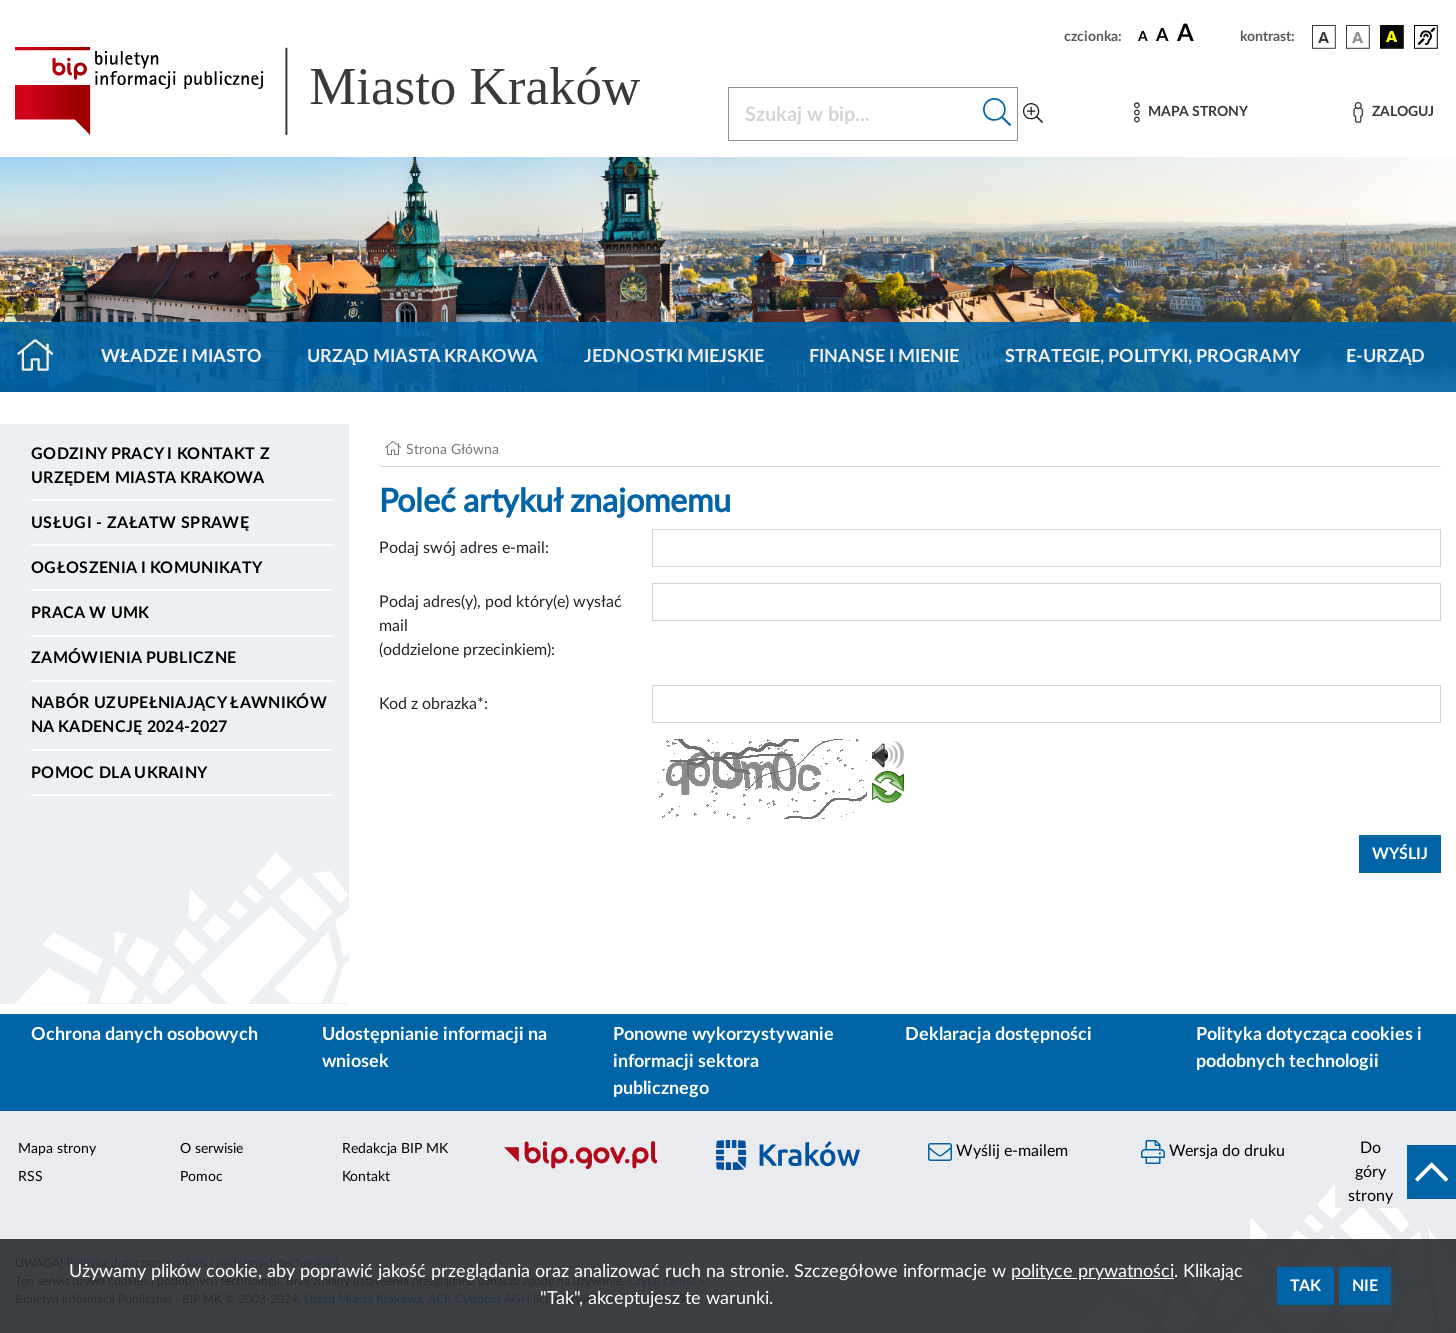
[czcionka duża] (1205, 34)
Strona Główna (452, 450)
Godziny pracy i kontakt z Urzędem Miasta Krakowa (150, 466)
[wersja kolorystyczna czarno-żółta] (1392, 37)
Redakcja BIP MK (395, 1149)
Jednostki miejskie (674, 357)
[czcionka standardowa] (1143, 36)
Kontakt (366, 1177)
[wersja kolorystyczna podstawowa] (1324, 37)
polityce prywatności (1092, 1272)
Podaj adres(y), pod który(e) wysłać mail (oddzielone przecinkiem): (500, 626)
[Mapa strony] (1191, 112)
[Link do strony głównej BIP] (356, 91)
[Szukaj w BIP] (853, 114)
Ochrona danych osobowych (144, 1035)
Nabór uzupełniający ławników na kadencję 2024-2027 (179, 715)
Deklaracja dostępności (998, 1035)
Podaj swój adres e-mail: (464, 548)
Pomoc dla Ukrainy (119, 773)
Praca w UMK (90, 613)
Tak (1305, 1286)
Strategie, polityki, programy (1153, 357)
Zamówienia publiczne (133, 658)
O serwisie (211, 1149)
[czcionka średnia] (1162, 36)
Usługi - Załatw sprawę (140, 523)
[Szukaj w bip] (997, 114)
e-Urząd (1385, 357)
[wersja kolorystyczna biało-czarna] (1358, 37)
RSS (30, 1177)
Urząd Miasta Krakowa (422, 357)
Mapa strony (57, 1149)
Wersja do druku (1213, 1152)
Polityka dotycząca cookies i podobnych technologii (1309, 1048)
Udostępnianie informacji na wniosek (434, 1048)
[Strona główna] (43, 357)
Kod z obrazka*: (433, 704)
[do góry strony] (1395, 1172)
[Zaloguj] (1393, 112)
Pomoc (201, 1177)
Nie (1365, 1286)
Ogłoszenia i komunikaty (146, 568)
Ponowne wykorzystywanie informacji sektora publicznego (723, 1062)
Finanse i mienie (884, 357)
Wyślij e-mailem (998, 1152)
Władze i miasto (181, 357)
